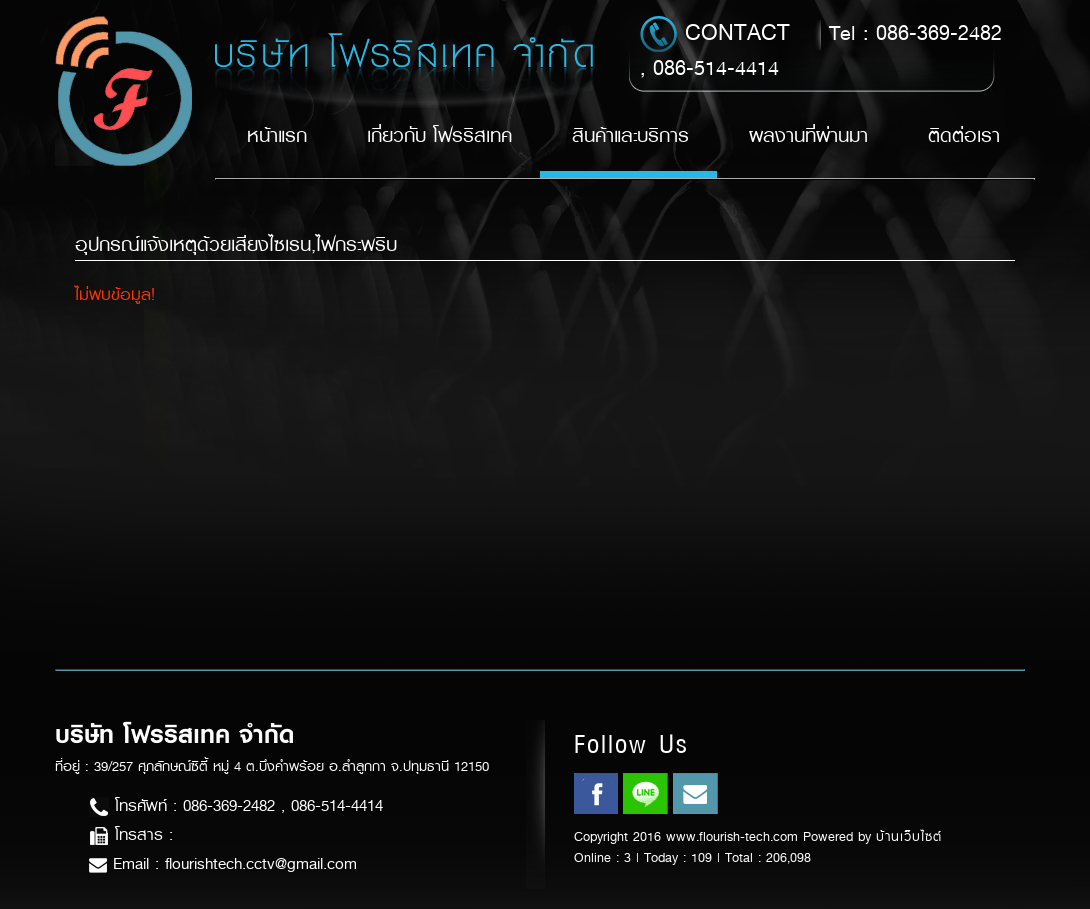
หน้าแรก (277, 135)
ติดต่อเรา (964, 135)
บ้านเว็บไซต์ (909, 836)
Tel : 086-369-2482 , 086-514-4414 (821, 49)
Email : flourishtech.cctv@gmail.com (223, 863)
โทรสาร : (131, 834)
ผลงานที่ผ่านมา (808, 135)
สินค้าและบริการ (630, 135)
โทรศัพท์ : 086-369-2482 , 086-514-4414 (236, 805)
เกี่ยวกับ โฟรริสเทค (439, 135)
